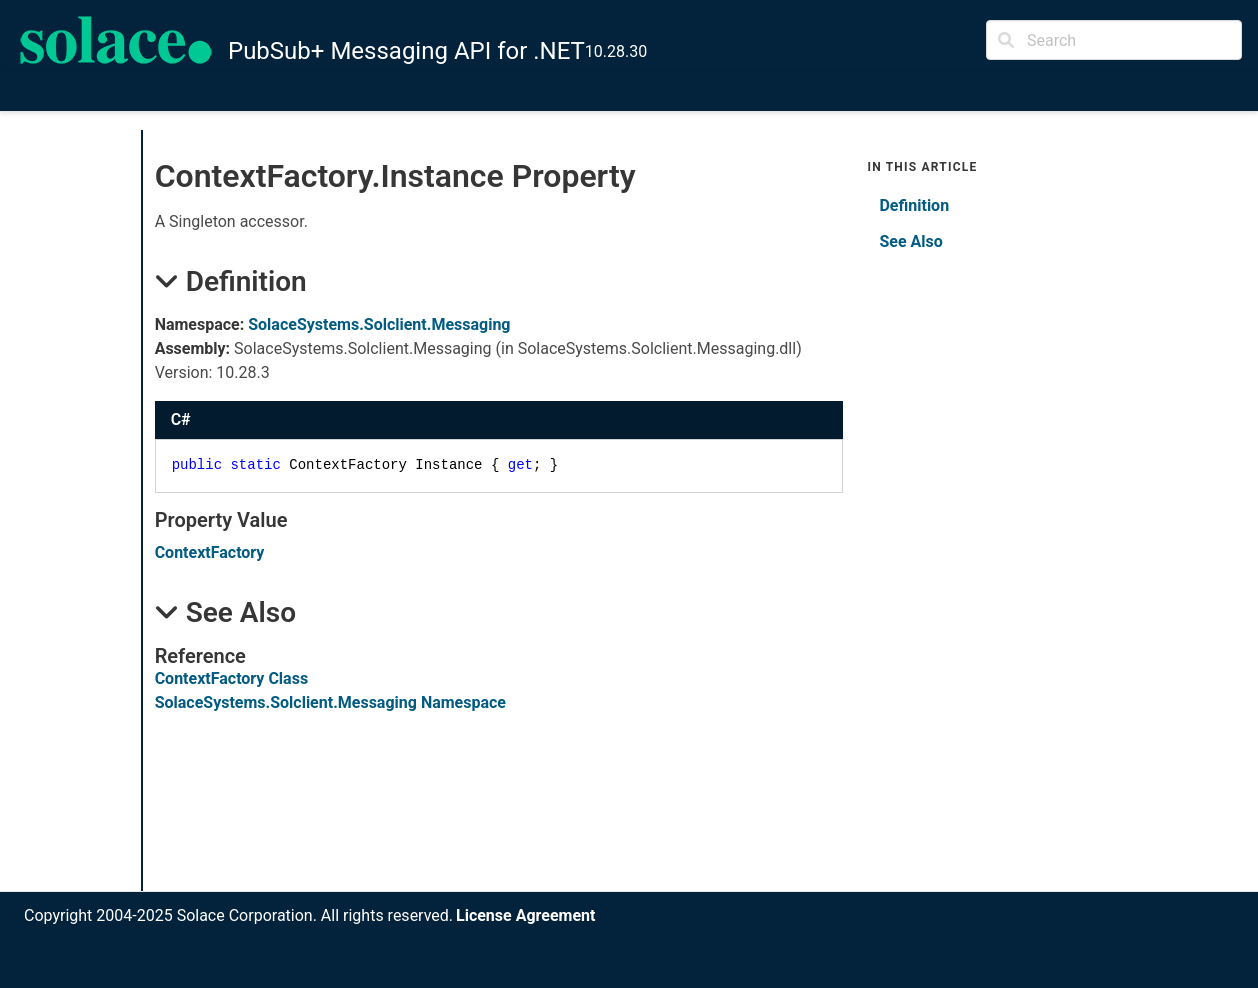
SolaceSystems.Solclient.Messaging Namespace (330, 702)
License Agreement (525, 915)
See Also (910, 241)
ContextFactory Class (231, 678)
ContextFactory (210, 552)
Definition (914, 205)
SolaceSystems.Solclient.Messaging (379, 324)
